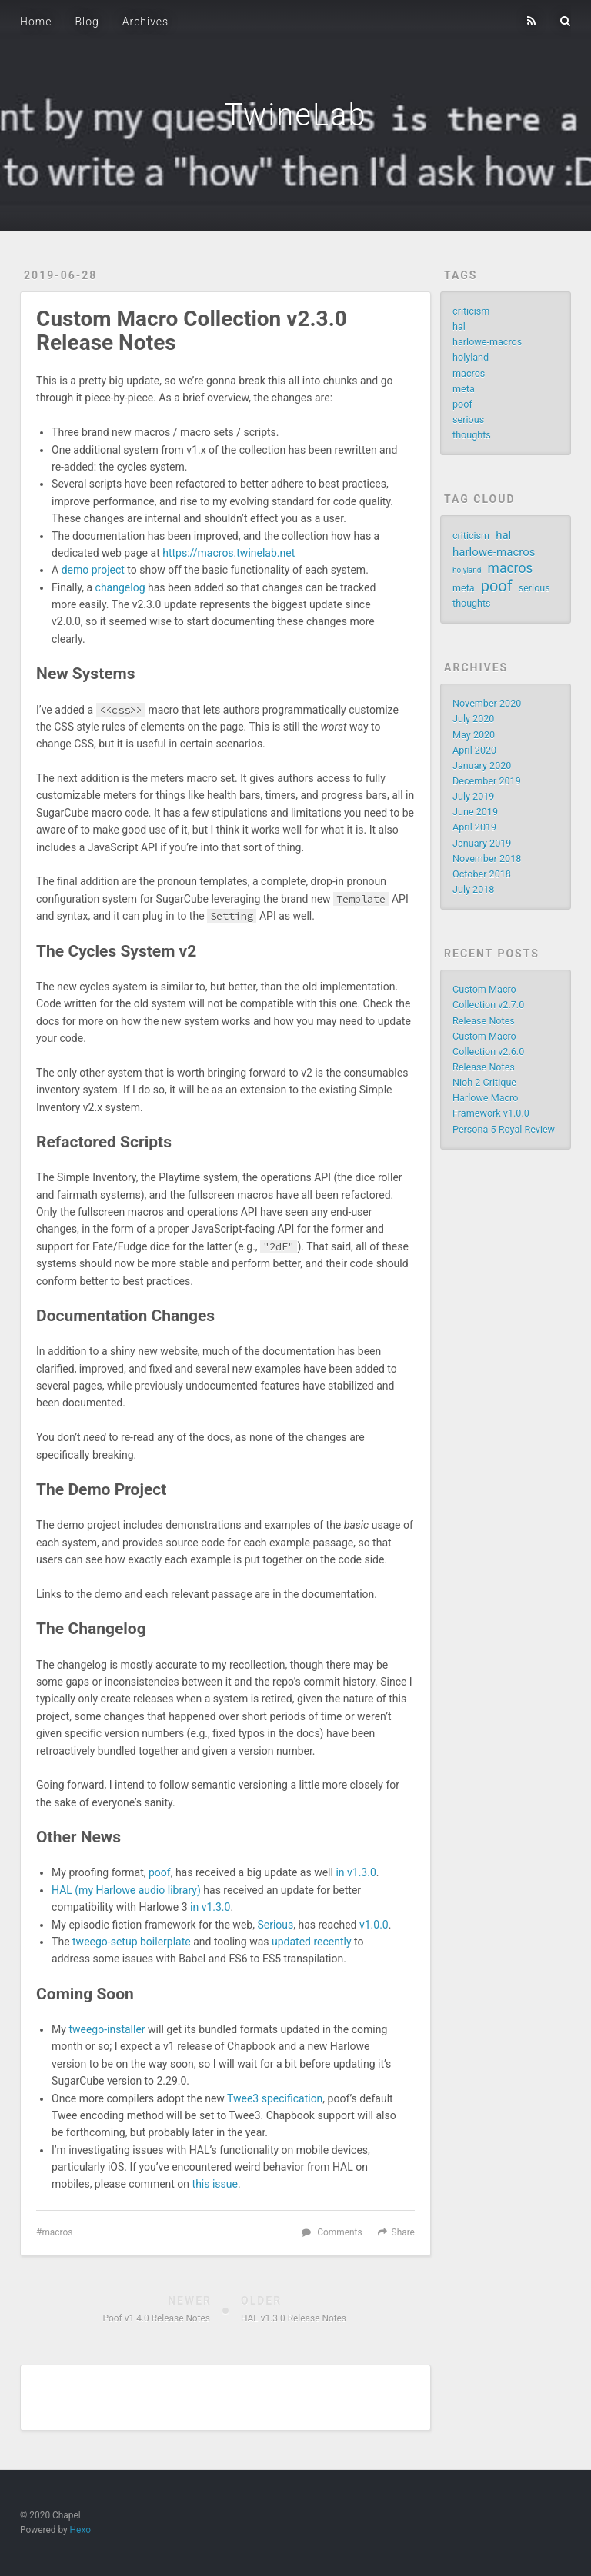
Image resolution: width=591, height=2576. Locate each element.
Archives (145, 21)
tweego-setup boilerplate (131, 1941)
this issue (215, 2184)
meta (463, 388)
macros (57, 2232)
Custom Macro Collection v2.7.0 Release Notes (488, 1004)
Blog (86, 21)
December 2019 (486, 781)
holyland (470, 357)
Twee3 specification (274, 2098)
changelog (120, 587)
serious (468, 419)
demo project (93, 570)
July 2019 (473, 796)
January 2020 (481, 765)
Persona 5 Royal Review (503, 1129)
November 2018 (486, 858)
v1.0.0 (374, 1925)
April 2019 (474, 827)
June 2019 (475, 811)
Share (403, 2232)
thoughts (471, 435)
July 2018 (473, 889)
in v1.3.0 (356, 1872)
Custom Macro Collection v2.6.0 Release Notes (488, 1051)
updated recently (312, 1941)
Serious (275, 1925)
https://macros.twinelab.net (228, 553)
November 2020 (486, 703)
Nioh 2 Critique (484, 1082)
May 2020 (473, 735)
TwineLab (295, 115)
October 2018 (481, 874)
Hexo (80, 2529)
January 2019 (481, 843)
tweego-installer (106, 2029)
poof (160, 1872)
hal (459, 326)
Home (36, 21)
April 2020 (474, 750)
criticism (470, 311)
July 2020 (473, 718)
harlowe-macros (487, 342)
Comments (339, 2232)
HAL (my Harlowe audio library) (126, 1890)
